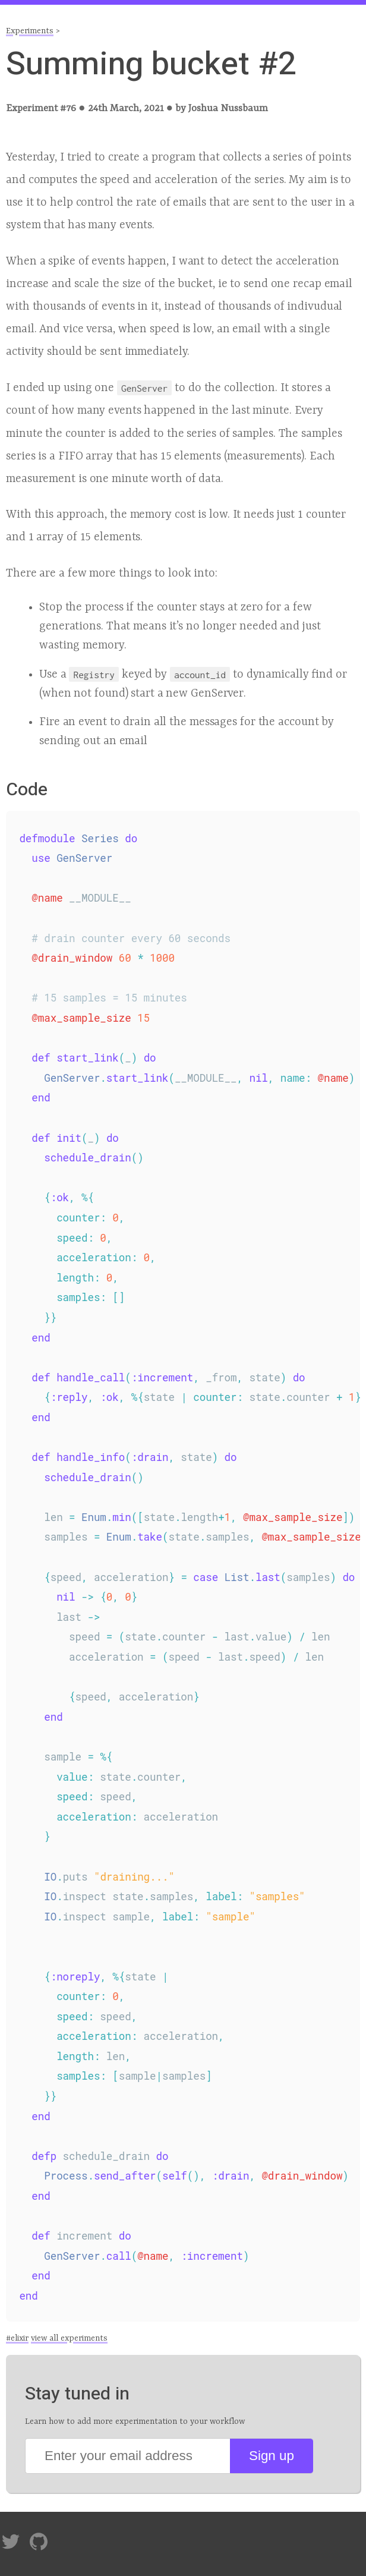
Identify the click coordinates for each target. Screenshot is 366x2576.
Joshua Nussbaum (228, 108)
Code (27, 789)
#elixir (17, 2338)
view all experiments (69, 2338)
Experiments (29, 31)
